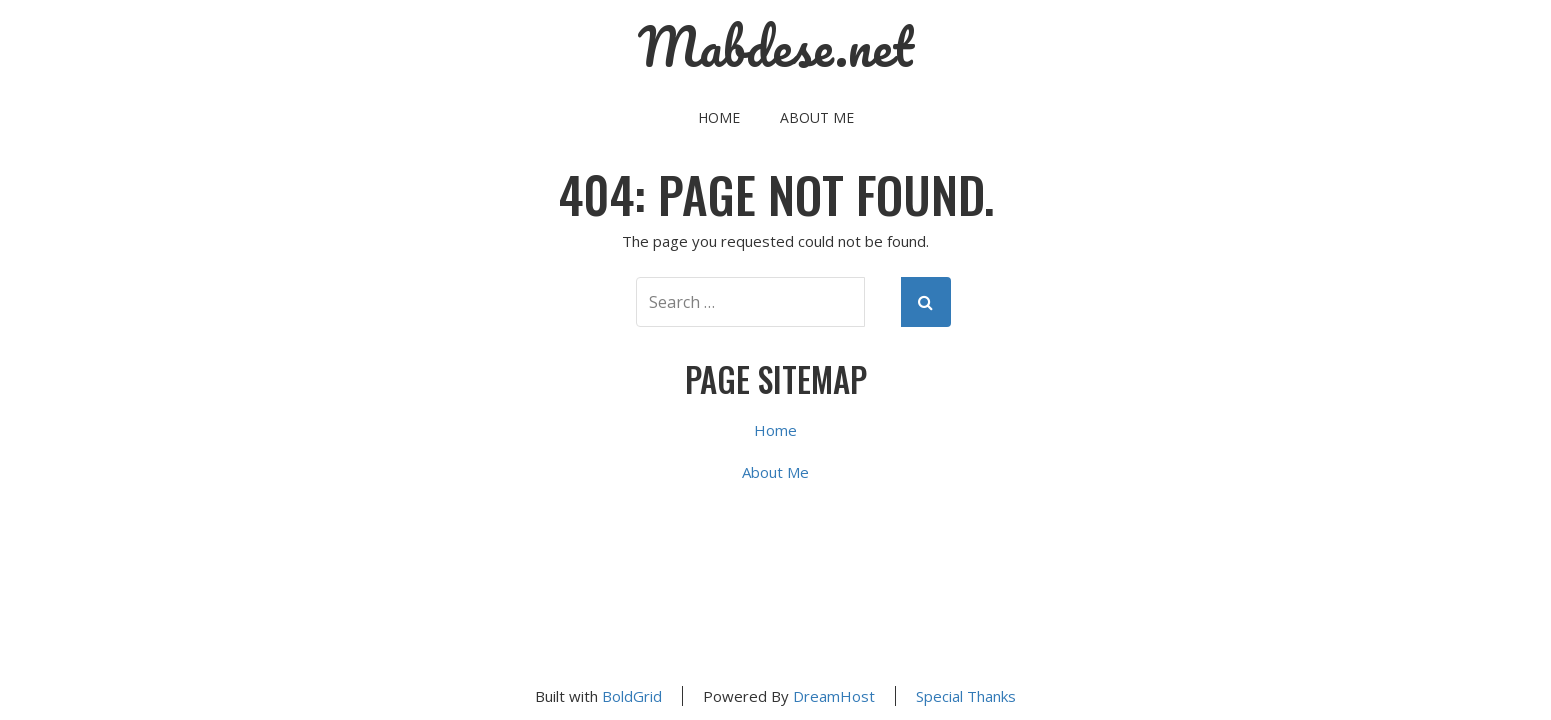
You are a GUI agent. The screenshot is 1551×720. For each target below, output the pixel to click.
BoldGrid (632, 696)
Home (719, 117)
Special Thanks (966, 696)
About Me (817, 117)
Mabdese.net (775, 47)
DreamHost (834, 696)
